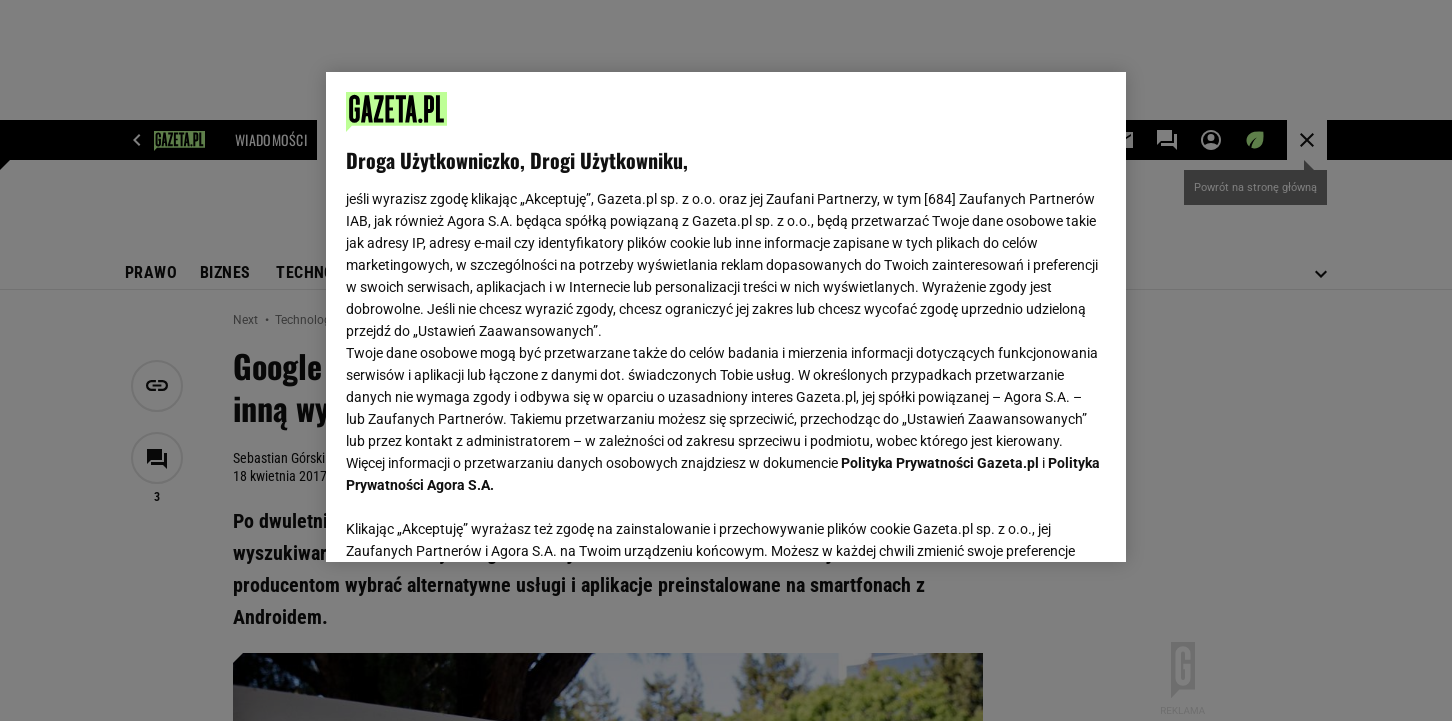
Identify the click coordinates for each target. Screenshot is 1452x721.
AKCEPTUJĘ (1038, 523)
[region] (726, 317)
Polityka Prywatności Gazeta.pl (940, 463)
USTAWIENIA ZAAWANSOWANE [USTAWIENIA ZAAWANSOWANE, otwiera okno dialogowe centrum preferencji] (476, 522)
